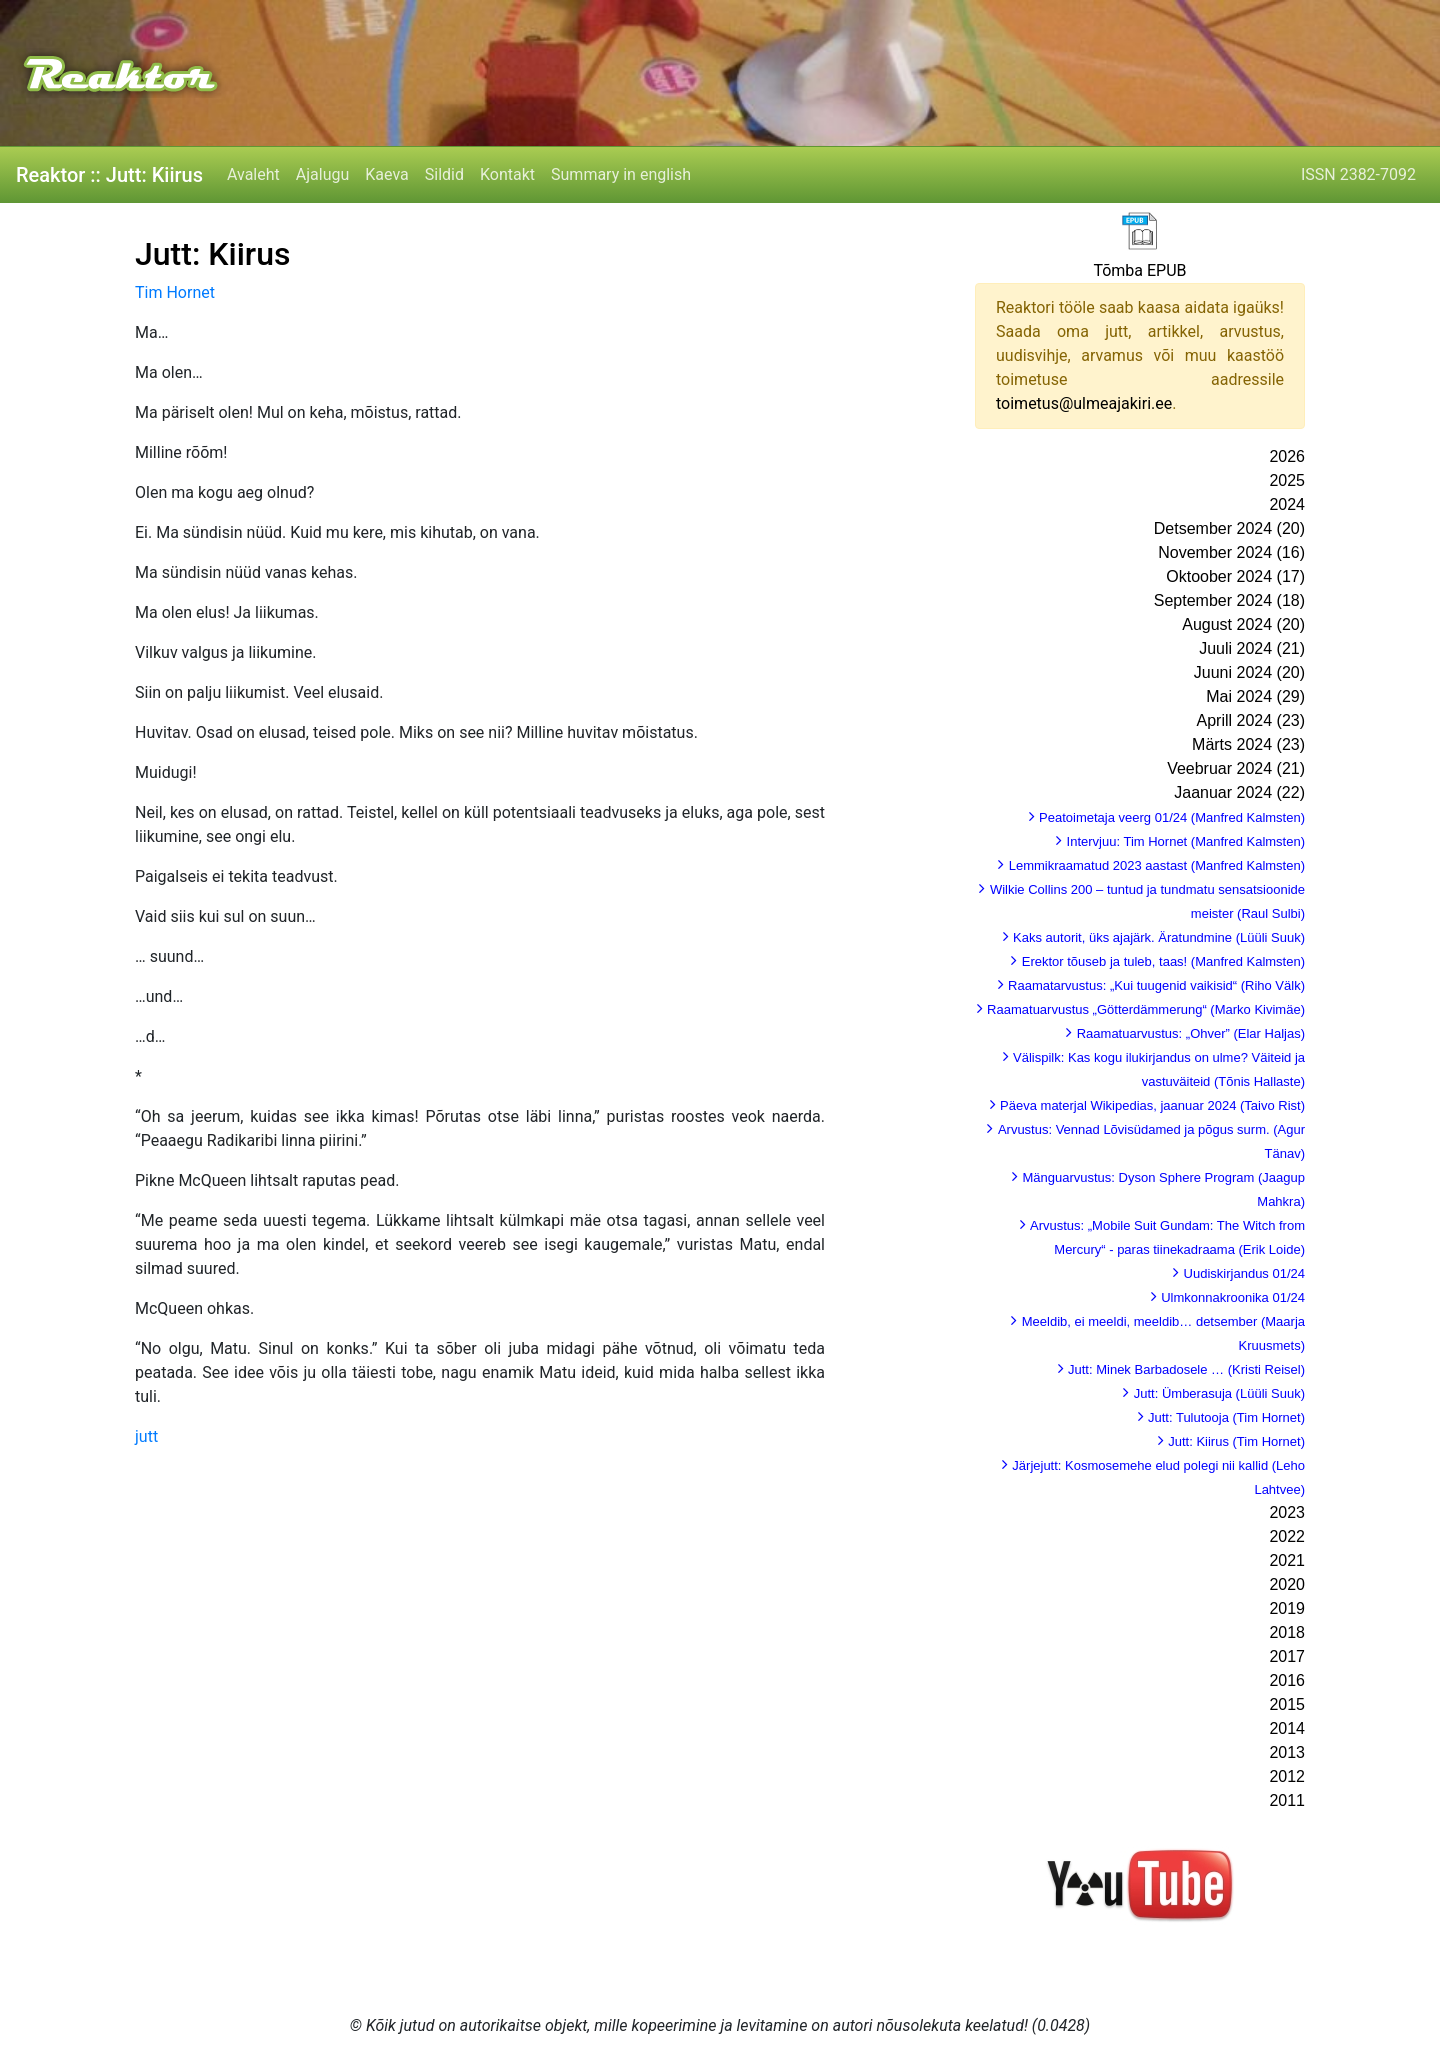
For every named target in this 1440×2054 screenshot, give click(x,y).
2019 (1287, 1608)
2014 (1287, 1728)
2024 (1287, 504)
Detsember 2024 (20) (1229, 528)
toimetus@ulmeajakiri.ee (1084, 403)
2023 (1287, 1512)
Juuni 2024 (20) (1249, 672)
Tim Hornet (175, 292)
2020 (1287, 1584)
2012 (1287, 1776)
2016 (1287, 1680)
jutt (146, 1436)
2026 (1287, 456)
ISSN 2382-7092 (1358, 174)
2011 (1287, 1800)
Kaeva (386, 174)
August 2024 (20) (1243, 624)
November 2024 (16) (1231, 552)
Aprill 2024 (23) (1251, 720)
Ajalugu (322, 174)
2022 (1287, 1536)
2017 (1287, 1656)
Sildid (444, 174)
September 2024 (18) (1229, 600)
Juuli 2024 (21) (1252, 648)
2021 (1287, 1560)
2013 (1287, 1752)
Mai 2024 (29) (1255, 696)
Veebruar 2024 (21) (1236, 768)
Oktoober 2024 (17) (1235, 576)
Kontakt (507, 174)
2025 (1287, 480)
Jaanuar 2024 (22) (1239, 792)
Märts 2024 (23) (1248, 744)
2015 (1287, 1704)
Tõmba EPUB (1139, 270)
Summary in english (621, 174)
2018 (1287, 1632)
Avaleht (253, 174)
